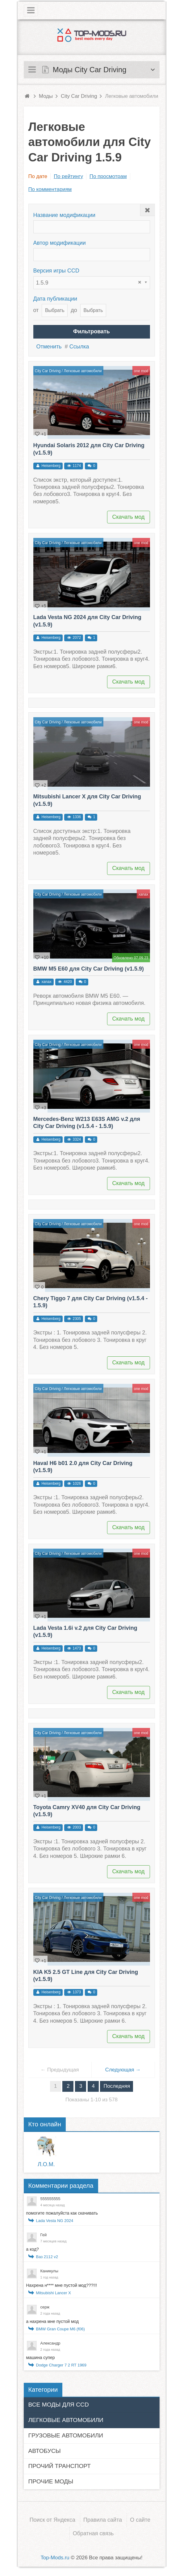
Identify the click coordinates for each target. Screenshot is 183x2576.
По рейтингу (68, 176)
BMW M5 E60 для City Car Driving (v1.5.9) (88, 969)
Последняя (116, 2086)
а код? (32, 2249)
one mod (141, 371)
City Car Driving (48, 371)
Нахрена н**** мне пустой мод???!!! (61, 2285)
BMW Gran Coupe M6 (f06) (60, 2329)
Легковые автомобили (83, 371)
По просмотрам (108, 176)
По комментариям (50, 189)
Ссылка (79, 346)
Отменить (49, 346)
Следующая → (123, 2070)
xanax (143, 894)
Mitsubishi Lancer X (53, 2293)
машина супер (40, 2357)
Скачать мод (128, 517)
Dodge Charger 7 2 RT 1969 (61, 2365)
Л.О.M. (46, 2164)
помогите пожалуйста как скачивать (62, 2213)
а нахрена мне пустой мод (52, 2321)
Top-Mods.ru (54, 2558)
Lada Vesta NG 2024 (54, 2220)
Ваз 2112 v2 (47, 2256)
